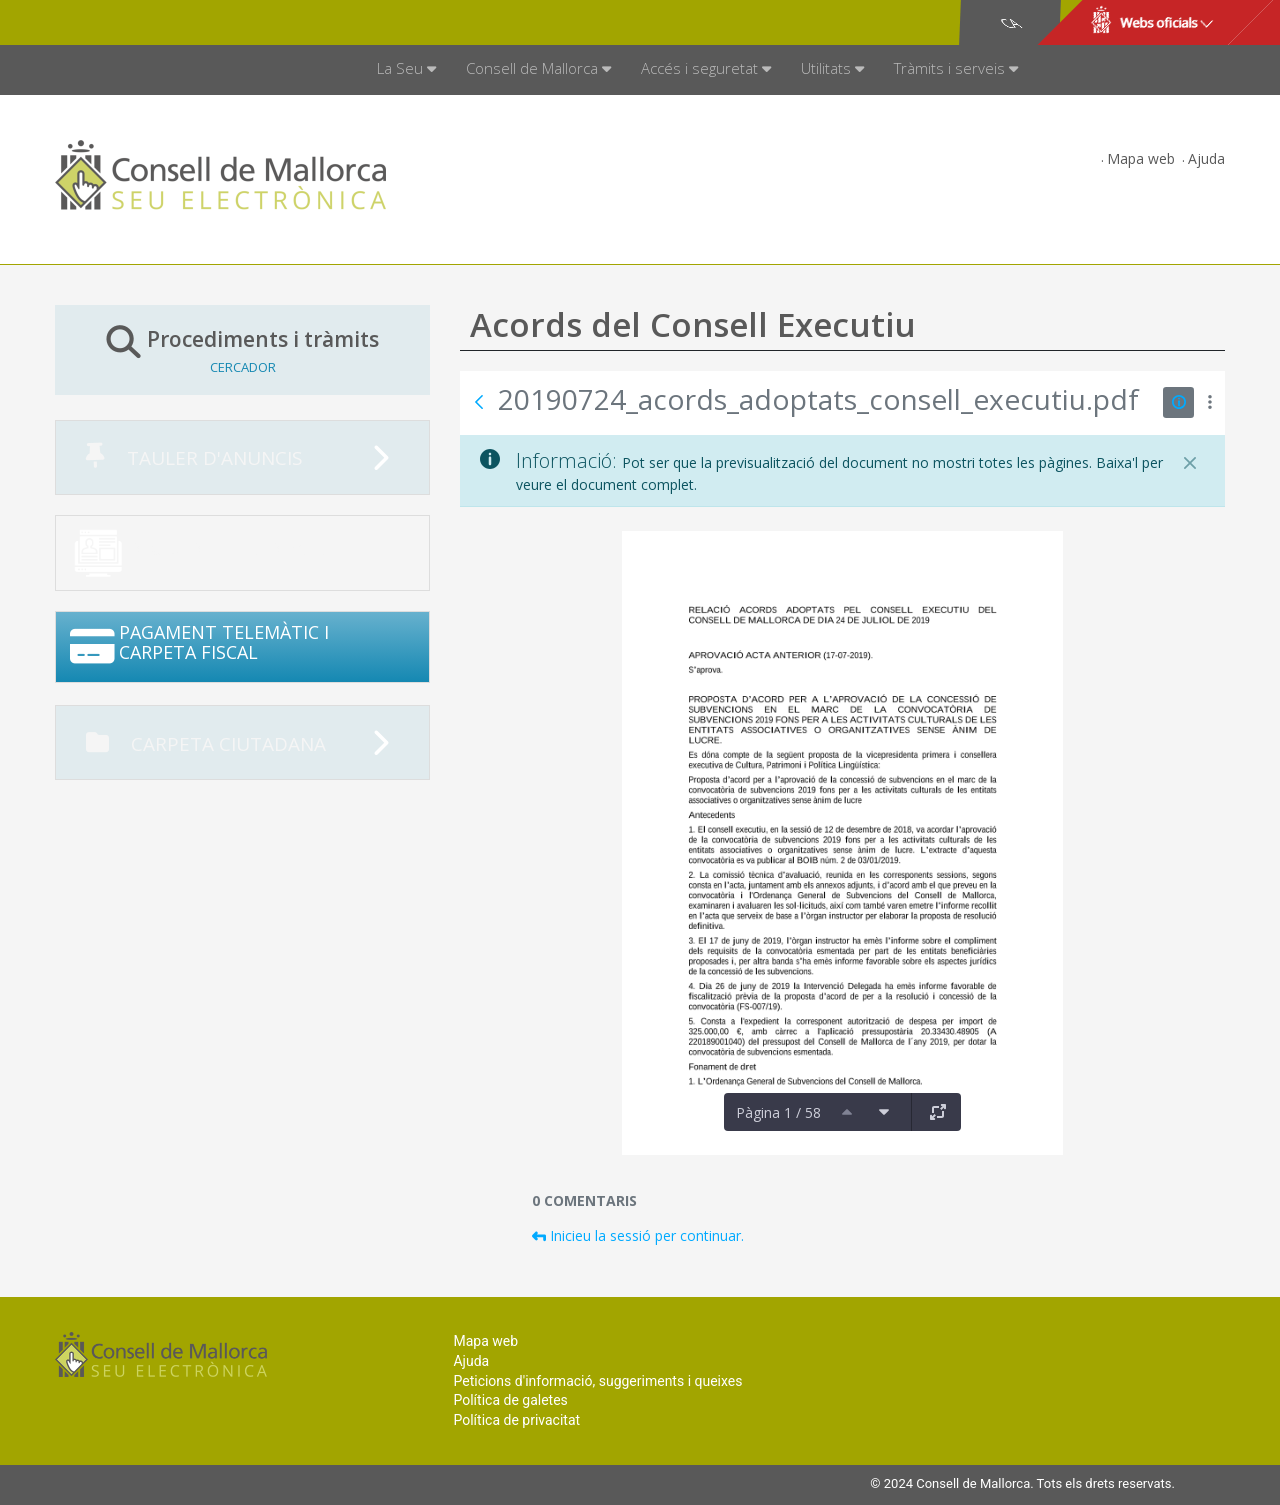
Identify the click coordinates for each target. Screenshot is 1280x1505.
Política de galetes (510, 1400)
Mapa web (1141, 158)
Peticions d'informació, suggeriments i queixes (597, 1381)
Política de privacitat (516, 1420)
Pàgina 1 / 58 (778, 1112)
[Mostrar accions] (1209, 402)
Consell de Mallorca (123, 23)
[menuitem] (406, 70)
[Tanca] (1190, 463)
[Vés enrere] (479, 402)
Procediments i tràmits (242, 349)
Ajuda (1206, 158)
